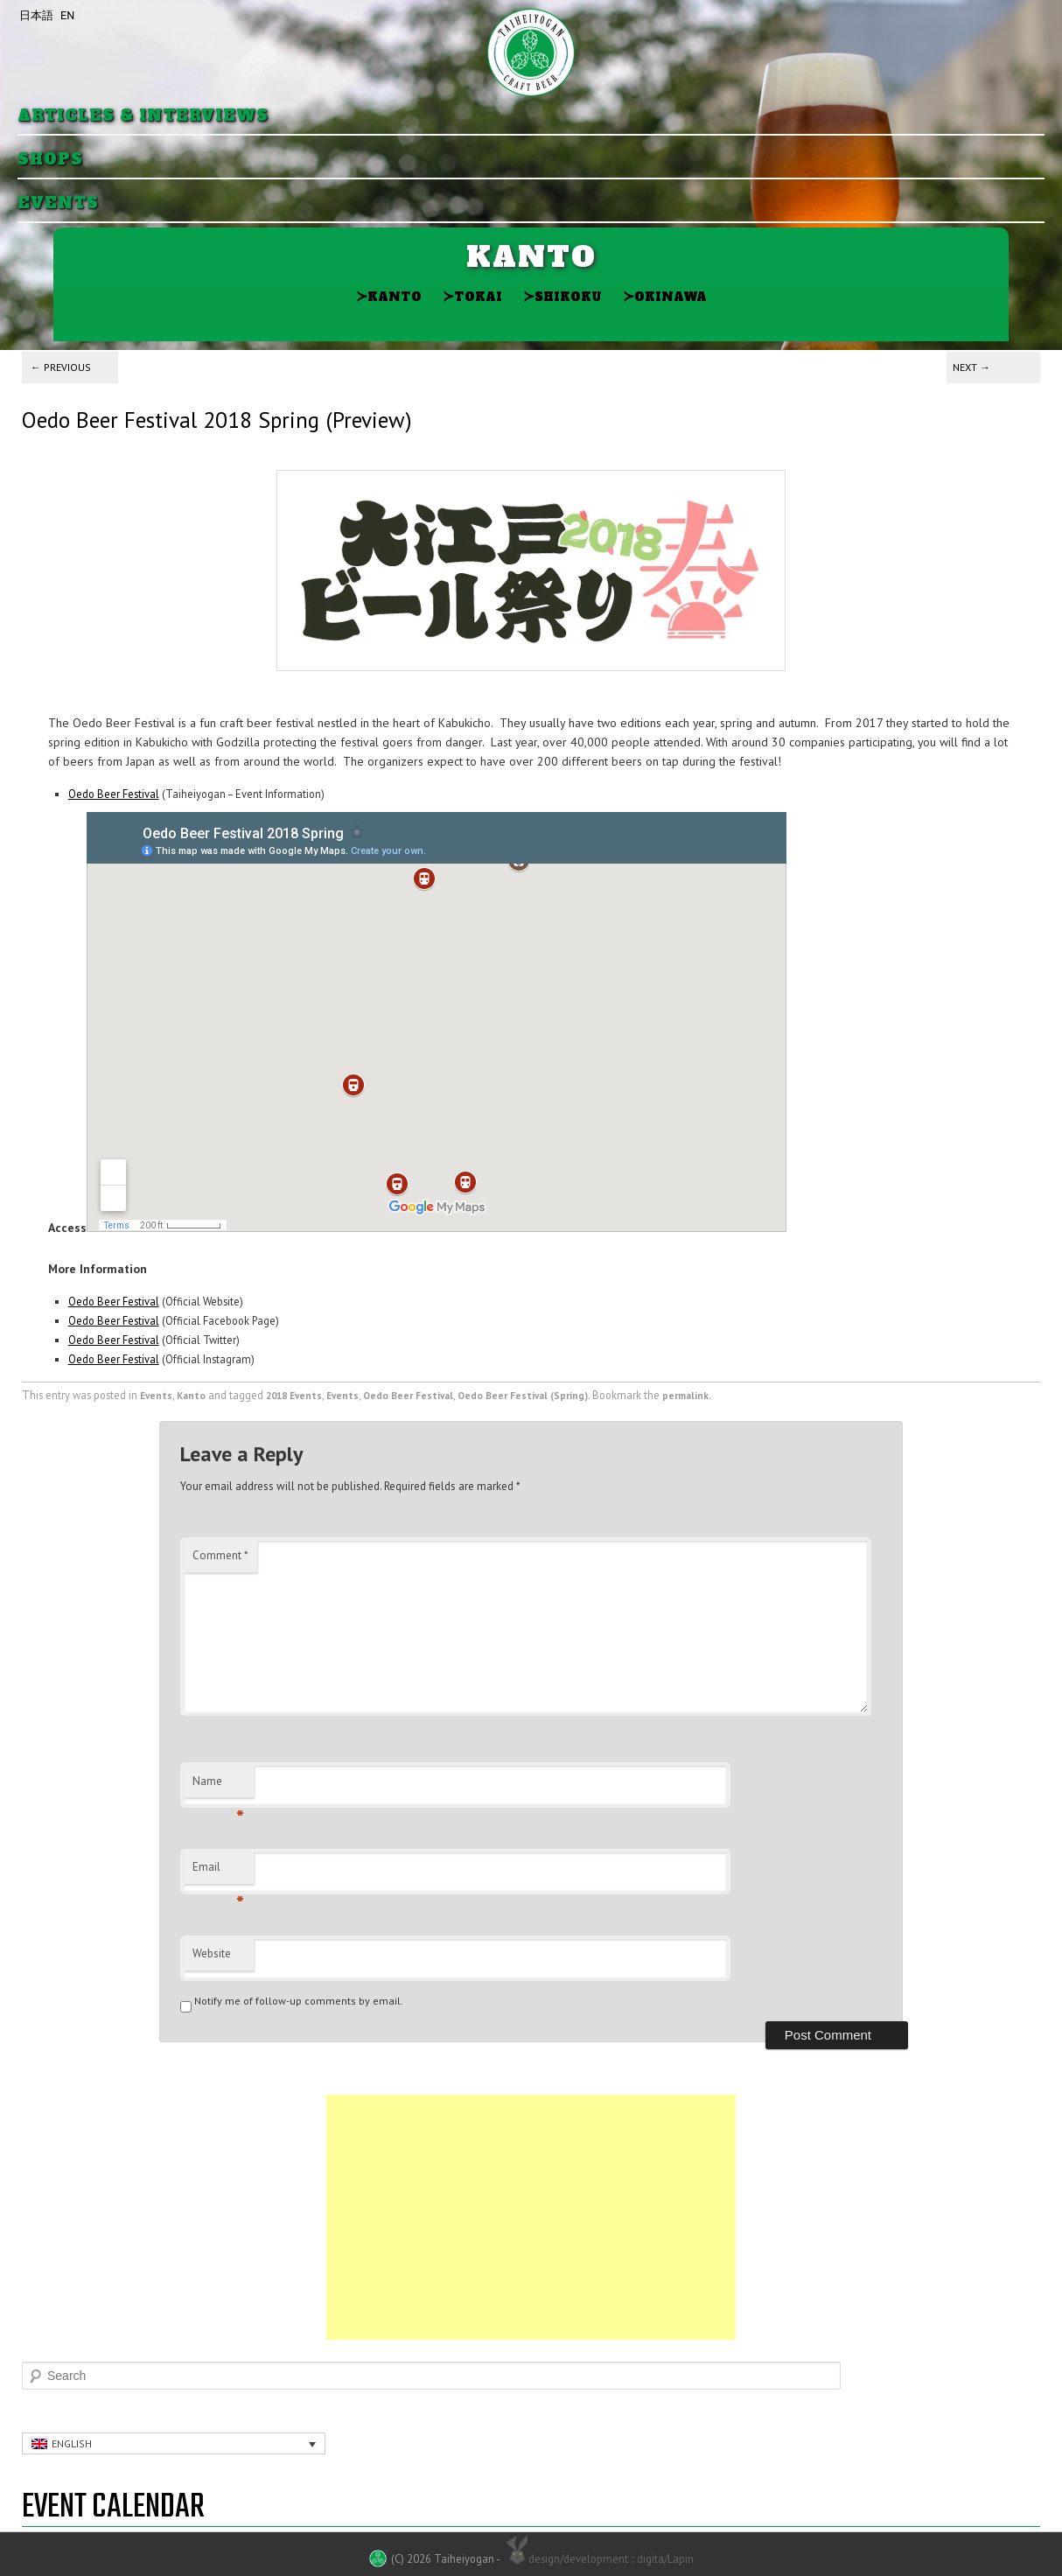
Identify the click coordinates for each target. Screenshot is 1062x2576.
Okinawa (665, 296)
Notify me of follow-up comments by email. (298, 2000)
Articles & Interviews (143, 116)
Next (971, 367)
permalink (685, 1395)
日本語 (36, 15)
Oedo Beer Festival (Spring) (523, 1395)
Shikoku (562, 296)
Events (58, 203)
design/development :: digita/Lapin (598, 2558)
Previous (61, 367)
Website (211, 1953)
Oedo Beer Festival (113, 794)
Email (218, 1871)
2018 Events (294, 1395)
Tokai (472, 296)
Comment (220, 1555)
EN (67, 15)
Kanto (389, 296)
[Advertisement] (531, 2217)
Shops (50, 160)
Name (218, 1786)
